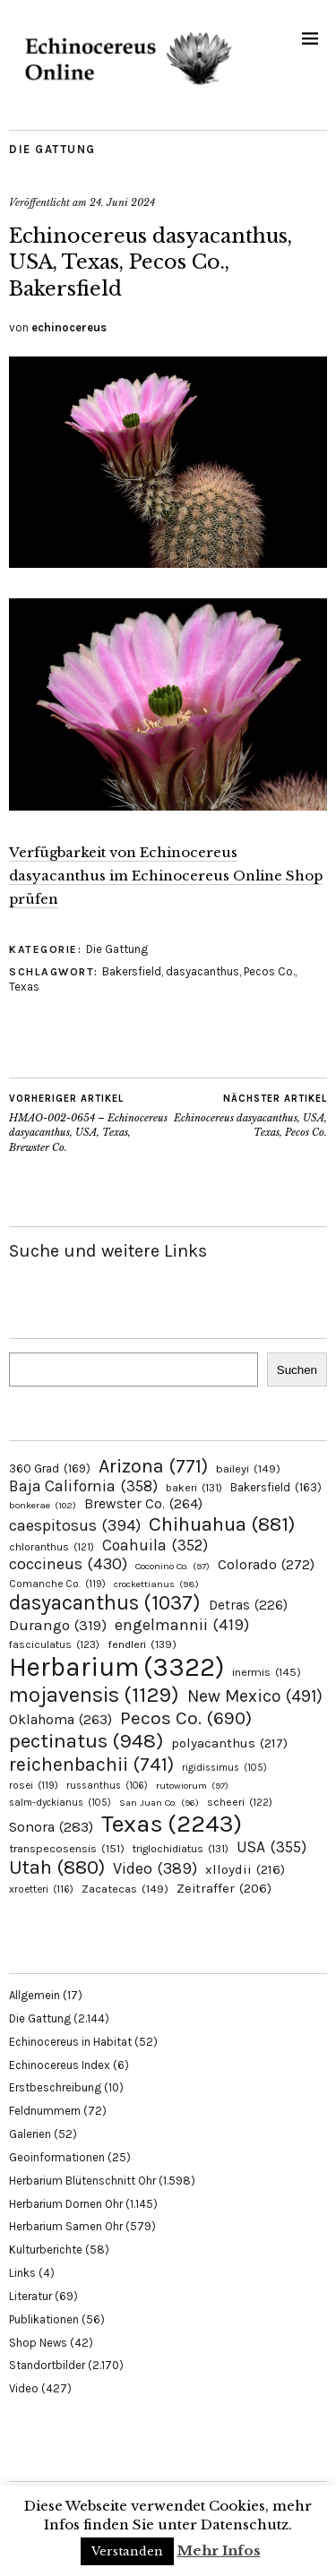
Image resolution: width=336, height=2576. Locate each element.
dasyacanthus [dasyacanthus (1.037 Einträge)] (105, 1603)
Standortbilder (47, 2365)
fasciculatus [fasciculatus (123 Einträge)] (54, 1644)
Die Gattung (52, 149)
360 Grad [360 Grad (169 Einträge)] (49, 1468)
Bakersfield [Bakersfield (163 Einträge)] (276, 1487)
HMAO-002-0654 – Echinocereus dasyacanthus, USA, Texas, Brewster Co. (88, 1123)
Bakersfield (131, 971)
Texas (24, 986)
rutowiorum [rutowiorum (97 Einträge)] (192, 1785)
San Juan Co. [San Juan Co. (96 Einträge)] (159, 1802)
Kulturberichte (45, 2249)
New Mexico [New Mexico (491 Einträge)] (255, 1696)
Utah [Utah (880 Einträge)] (57, 1867)
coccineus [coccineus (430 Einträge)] (68, 1564)
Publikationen (44, 2319)
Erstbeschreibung (55, 2087)
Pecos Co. (269, 971)
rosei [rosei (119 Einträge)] (33, 1785)
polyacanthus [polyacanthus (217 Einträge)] (229, 1743)
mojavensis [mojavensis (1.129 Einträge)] (94, 1694)
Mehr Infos (219, 2550)
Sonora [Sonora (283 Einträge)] (51, 1826)
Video (24, 2388)
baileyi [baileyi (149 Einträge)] (248, 1468)
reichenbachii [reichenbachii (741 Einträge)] (91, 1764)
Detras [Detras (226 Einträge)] (248, 1605)
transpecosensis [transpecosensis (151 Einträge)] (67, 1848)
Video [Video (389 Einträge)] (155, 1868)
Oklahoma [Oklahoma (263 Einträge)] (60, 1719)
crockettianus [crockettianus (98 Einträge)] (156, 1584)
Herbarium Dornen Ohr (66, 2204)
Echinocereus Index (59, 2065)
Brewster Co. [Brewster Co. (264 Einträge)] (143, 1503)
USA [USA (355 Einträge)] (271, 1847)
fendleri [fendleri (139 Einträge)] (142, 1644)
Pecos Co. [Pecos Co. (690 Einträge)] (186, 1718)
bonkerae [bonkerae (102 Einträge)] (42, 1505)
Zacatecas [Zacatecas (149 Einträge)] (125, 1888)
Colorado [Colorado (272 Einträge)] (266, 1564)
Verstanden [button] (127, 2551)
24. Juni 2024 (122, 202)
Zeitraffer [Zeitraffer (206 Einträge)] (224, 1888)
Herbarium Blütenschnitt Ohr (82, 2180)
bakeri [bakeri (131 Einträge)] (194, 1487)
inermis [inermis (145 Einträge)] (266, 1672)
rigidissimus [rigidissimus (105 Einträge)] (224, 1767)
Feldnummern (45, 2110)
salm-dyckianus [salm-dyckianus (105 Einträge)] (60, 1802)
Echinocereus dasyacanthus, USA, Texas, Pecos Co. (248, 1115)
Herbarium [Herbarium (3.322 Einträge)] (116, 1667)
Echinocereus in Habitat (70, 2041)
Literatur (30, 2296)
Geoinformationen (57, 2157)
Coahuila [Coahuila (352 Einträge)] (155, 1545)
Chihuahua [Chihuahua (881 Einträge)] (222, 1524)
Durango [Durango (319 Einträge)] (58, 1625)
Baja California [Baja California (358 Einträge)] (83, 1486)
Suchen (297, 1370)
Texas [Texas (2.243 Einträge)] (171, 1823)
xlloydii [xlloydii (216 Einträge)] (245, 1869)
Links (22, 2273)
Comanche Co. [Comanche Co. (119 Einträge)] (57, 1583)
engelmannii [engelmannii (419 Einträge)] (182, 1625)
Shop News (38, 2342)
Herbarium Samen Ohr (66, 2226)
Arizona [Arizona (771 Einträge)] (153, 1466)
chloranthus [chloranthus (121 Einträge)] (51, 1547)
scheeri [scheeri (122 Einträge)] (239, 1802)
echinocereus (69, 327)
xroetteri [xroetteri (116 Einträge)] (41, 1889)
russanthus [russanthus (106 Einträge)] (107, 1785)
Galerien (30, 2134)
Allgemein (34, 1995)
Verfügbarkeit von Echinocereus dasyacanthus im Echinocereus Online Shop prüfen (166, 875)
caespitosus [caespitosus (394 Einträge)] (75, 1525)
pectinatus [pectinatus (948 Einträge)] (86, 1741)
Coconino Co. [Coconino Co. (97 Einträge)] (172, 1566)
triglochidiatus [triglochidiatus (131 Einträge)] (180, 1848)
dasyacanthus (202, 971)
